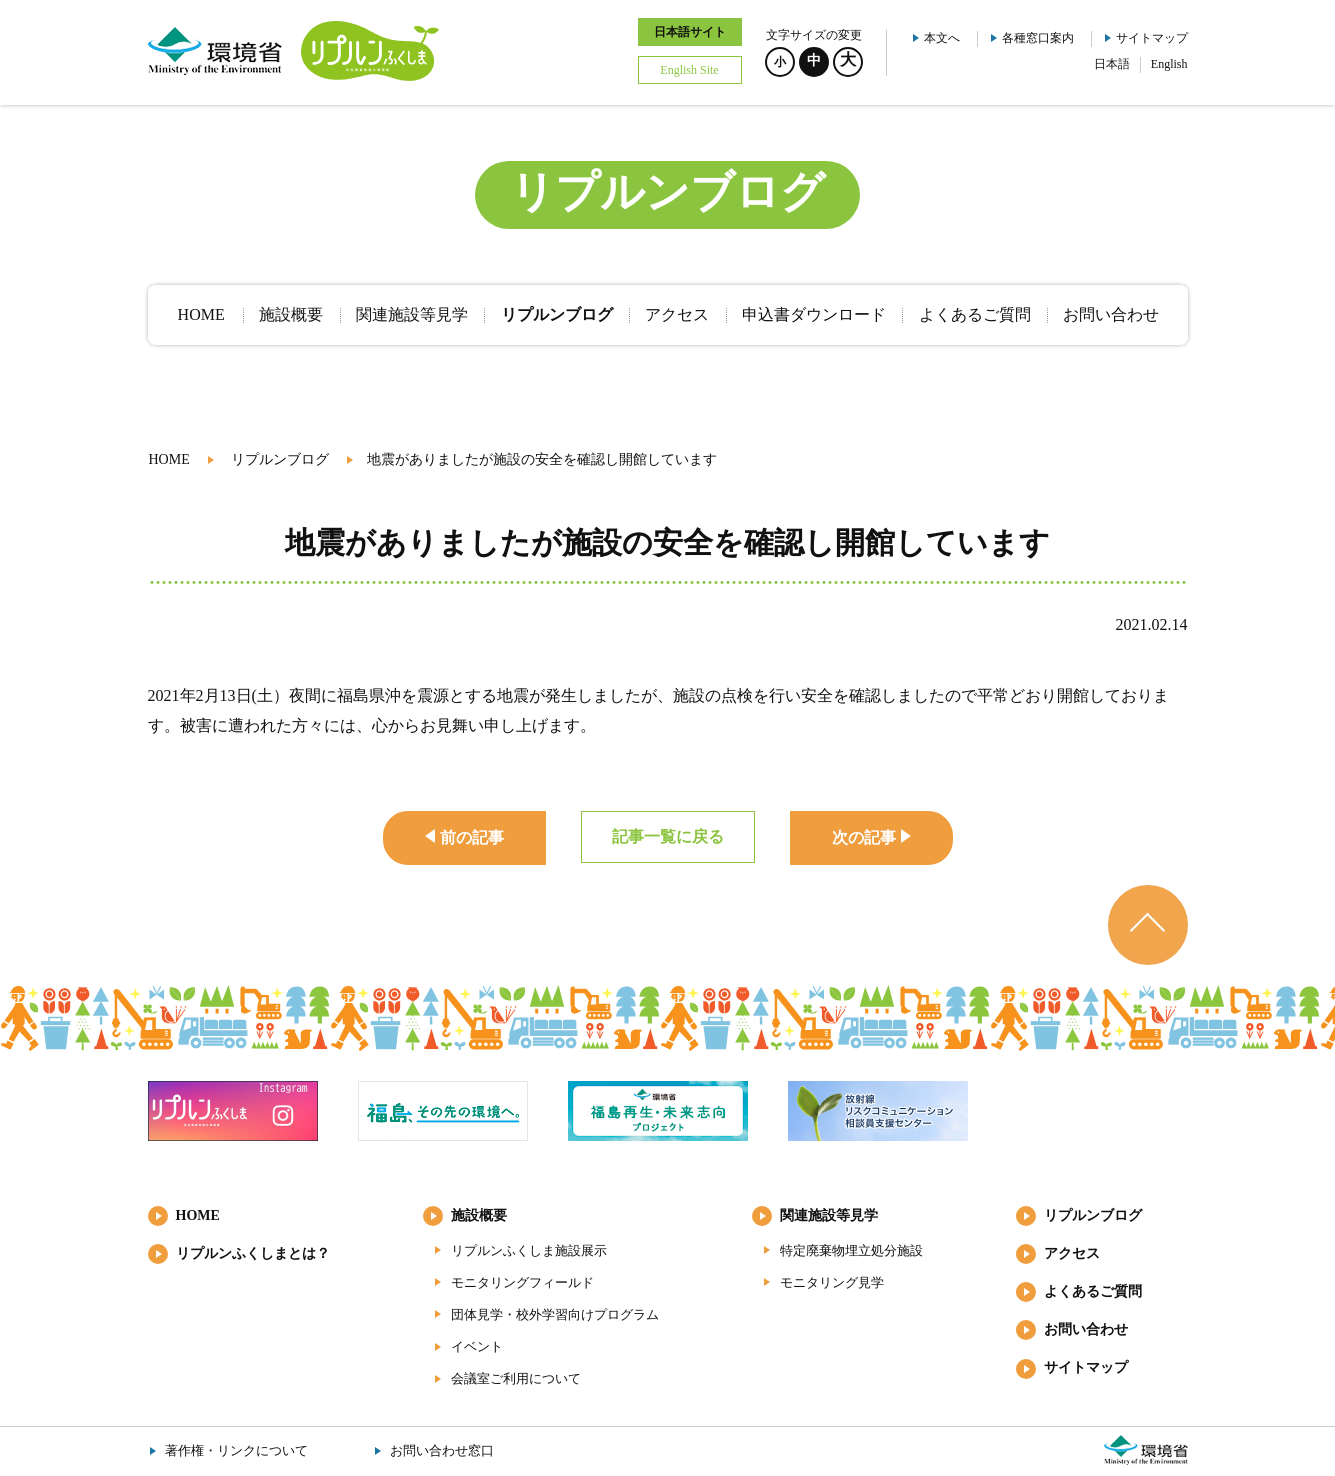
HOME (169, 459)
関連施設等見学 (829, 1215)
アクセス (1072, 1253)
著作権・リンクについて (236, 1450)
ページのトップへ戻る (1148, 925)
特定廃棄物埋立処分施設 (851, 1250)
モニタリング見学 (832, 1282)
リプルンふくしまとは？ (253, 1253)
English (1169, 64)
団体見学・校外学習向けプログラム (555, 1314)
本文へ (942, 38)
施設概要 (479, 1215)
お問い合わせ (1086, 1329)
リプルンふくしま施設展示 (529, 1250)
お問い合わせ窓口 (442, 1450)
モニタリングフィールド (522, 1282)
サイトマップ (1152, 38)
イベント (477, 1346)
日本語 (1112, 64)
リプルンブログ (280, 459)
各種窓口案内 (1038, 38)
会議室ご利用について (516, 1378)
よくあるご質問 (1093, 1291)
